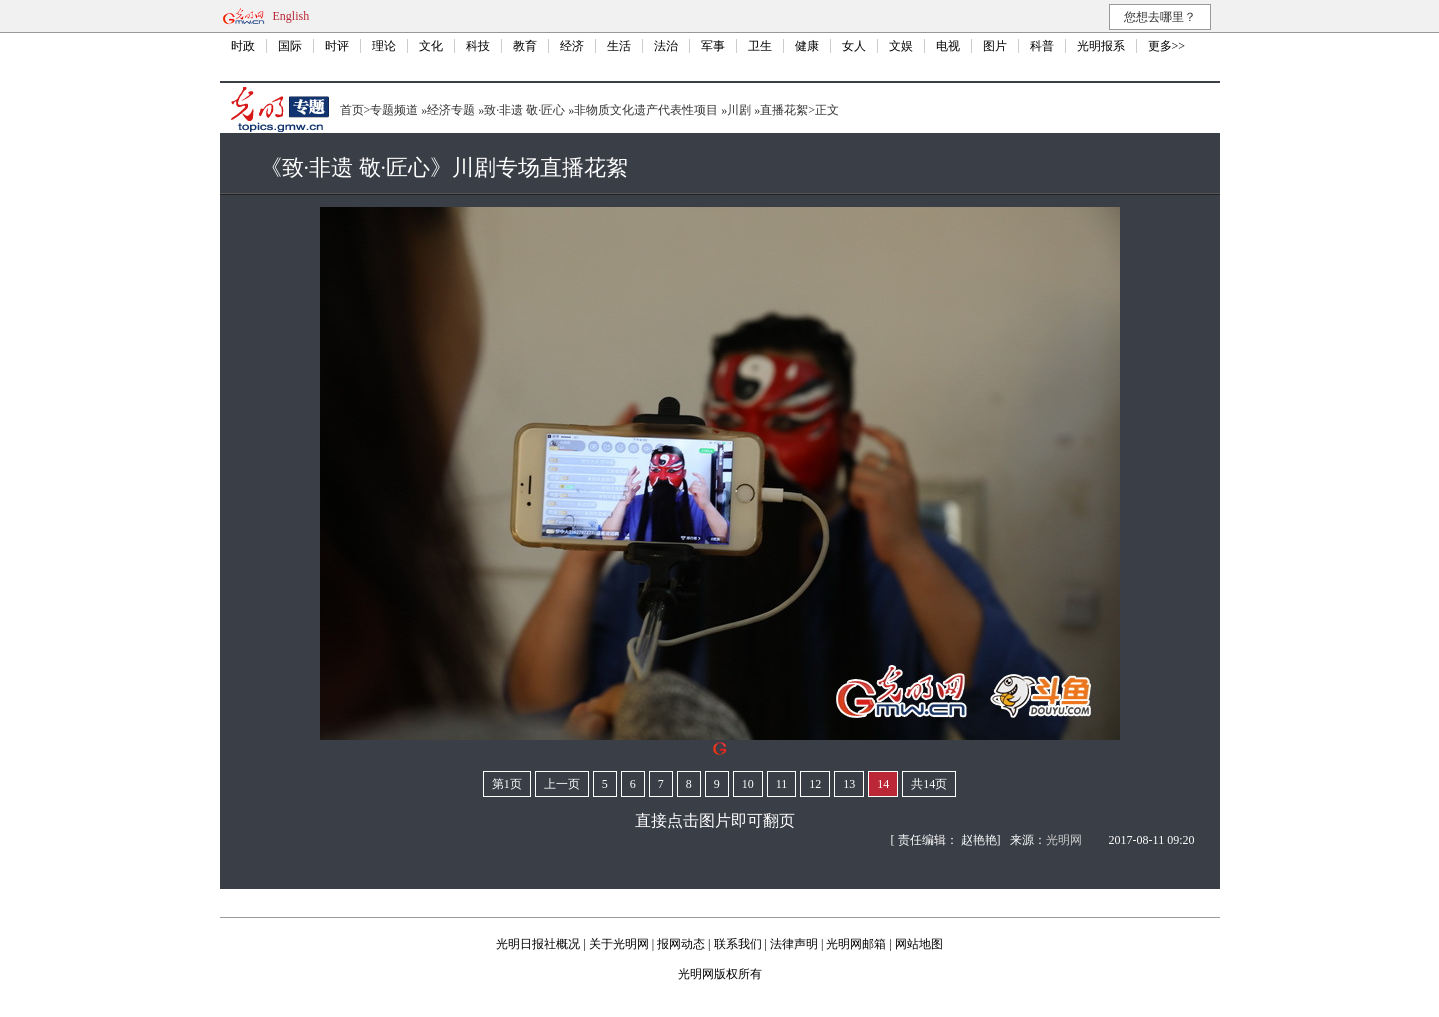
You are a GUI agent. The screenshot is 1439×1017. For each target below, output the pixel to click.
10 (748, 784)
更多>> (1167, 46)
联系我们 (738, 944)
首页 (352, 110)
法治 (666, 46)
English (291, 16)
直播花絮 (784, 110)
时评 (337, 46)
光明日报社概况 (538, 944)
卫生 (760, 46)
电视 (948, 46)
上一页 (562, 784)
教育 (525, 46)
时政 (243, 46)
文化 (431, 46)
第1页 (507, 784)
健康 (807, 46)
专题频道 (394, 110)
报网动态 (681, 944)
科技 (478, 46)
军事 (713, 46)
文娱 (901, 46)
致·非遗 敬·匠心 (524, 110)
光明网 (1064, 840)
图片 (995, 46)
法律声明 (794, 944)
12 (815, 784)
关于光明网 (619, 944)
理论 (384, 46)
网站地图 (919, 944)
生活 (619, 46)
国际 (290, 46)
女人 (854, 46)
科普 (1042, 46)
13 (849, 784)
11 (782, 784)
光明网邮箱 (856, 944)
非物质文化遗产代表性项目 (646, 110)
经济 (572, 46)
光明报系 (1101, 46)
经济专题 (451, 110)
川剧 (739, 110)
